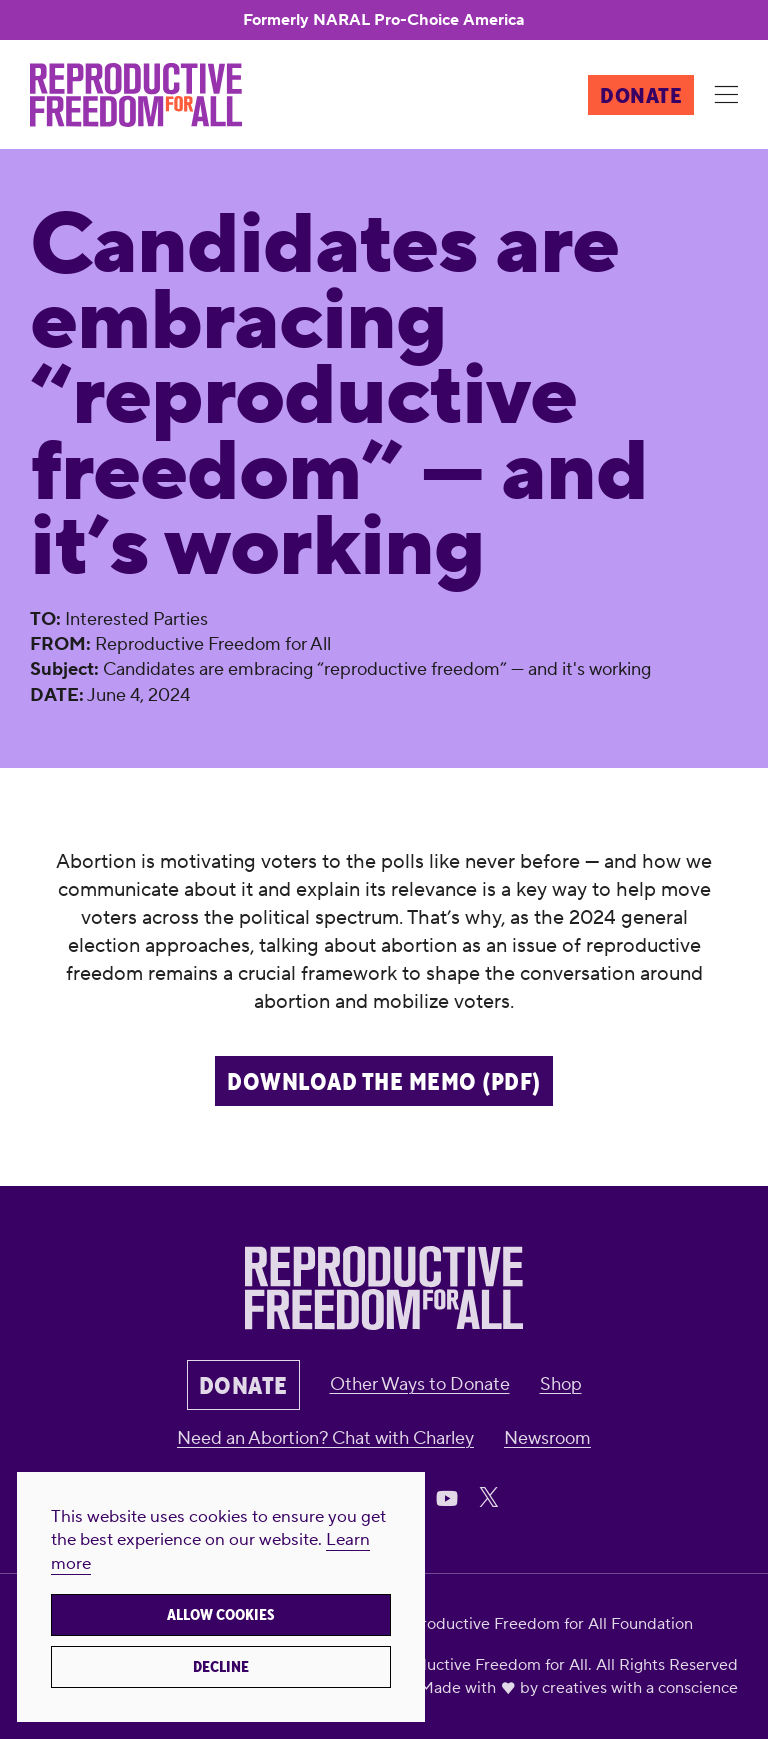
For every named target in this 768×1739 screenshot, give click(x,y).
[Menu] (726, 96)
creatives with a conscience (640, 1688)
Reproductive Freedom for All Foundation (542, 1624)
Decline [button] (221, 1667)
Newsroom (547, 1438)
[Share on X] (489, 1497)
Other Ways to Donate (420, 1384)
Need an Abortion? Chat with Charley (325, 1438)
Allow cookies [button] (221, 1615)
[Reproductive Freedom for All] (136, 95)
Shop (561, 1384)
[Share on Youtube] (447, 1497)
